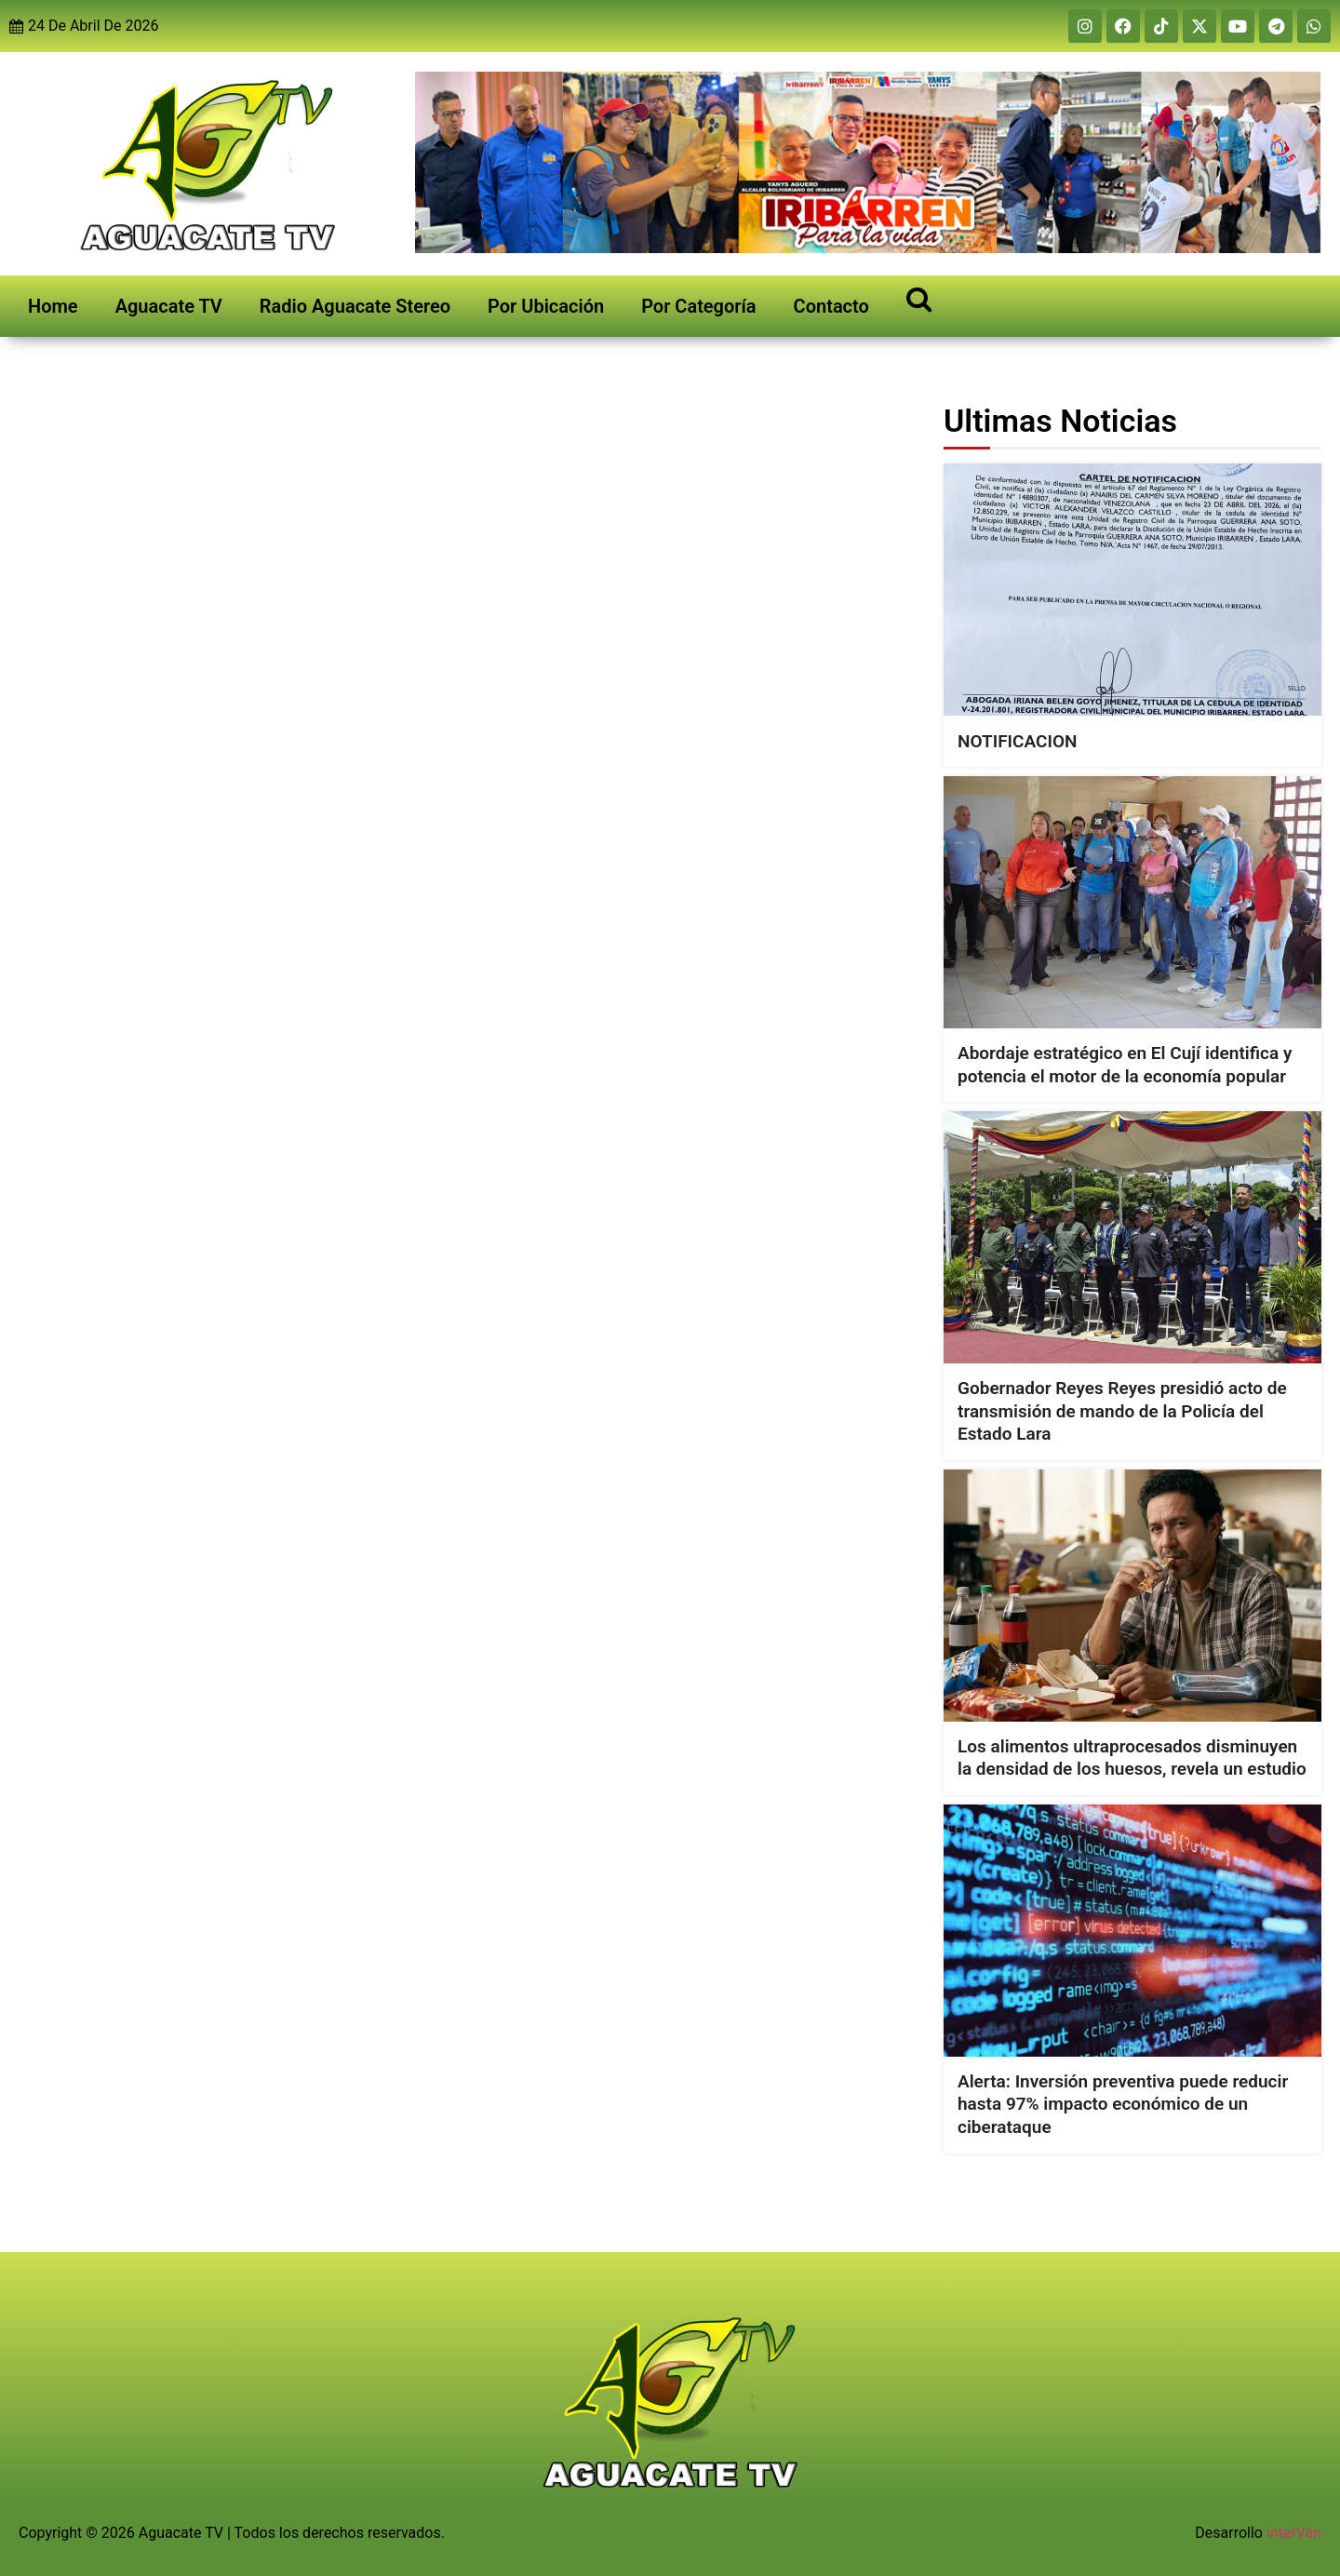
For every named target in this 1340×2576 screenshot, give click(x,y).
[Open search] (918, 298)
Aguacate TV (168, 306)
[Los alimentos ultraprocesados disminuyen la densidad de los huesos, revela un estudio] (1132, 1595)
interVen (1293, 2533)
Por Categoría (698, 306)
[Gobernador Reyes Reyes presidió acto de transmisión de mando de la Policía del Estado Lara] (1132, 1237)
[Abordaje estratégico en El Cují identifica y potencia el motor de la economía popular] (1132, 902)
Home (53, 306)
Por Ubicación (546, 306)
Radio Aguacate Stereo (355, 306)
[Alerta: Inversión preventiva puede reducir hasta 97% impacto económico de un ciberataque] (1132, 1931)
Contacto (831, 306)
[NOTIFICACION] (1132, 589)
